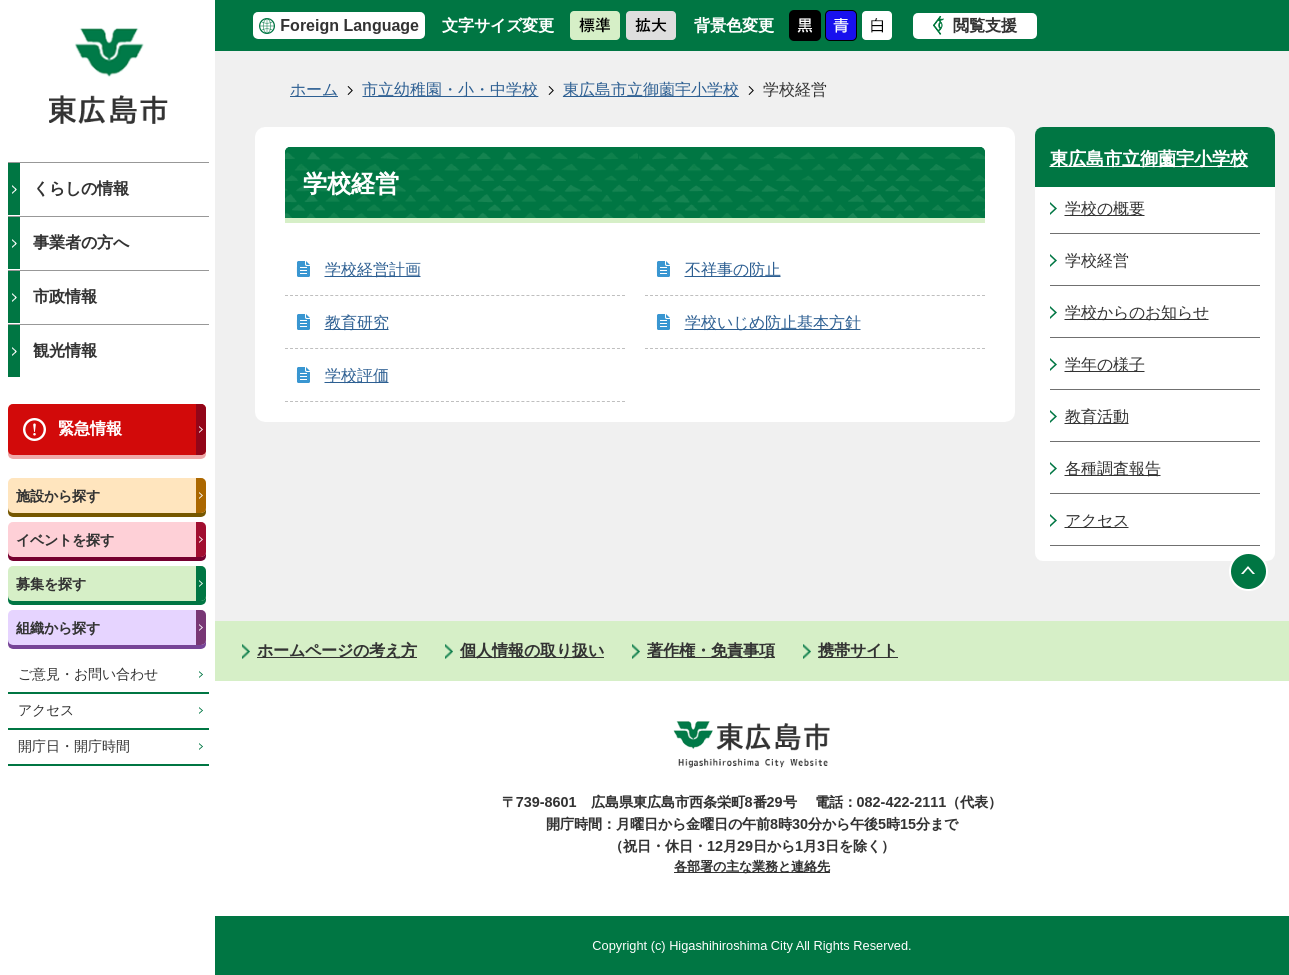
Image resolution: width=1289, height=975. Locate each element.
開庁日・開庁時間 (74, 746)
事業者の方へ (81, 242)
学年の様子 (1105, 364)
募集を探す (51, 584)
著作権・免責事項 (711, 650)
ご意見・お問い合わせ (88, 674)
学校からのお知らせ (1137, 312)
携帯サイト (858, 650)
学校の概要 (1105, 208)
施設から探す (58, 496)
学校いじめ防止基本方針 (773, 322)
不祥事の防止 (733, 269)
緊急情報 (90, 428)
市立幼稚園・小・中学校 (450, 89)
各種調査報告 (1113, 468)
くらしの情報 (81, 188)
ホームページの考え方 (337, 650)
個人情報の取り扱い (532, 650)
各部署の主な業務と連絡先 (752, 866)
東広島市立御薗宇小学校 (651, 89)
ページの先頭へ (1249, 571)
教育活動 (1097, 416)
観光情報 (65, 350)
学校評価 (357, 375)
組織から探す (58, 628)
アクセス (46, 710)
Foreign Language (349, 25)
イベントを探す (65, 540)
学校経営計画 (373, 269)
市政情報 (65, 296)
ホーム (314, 89)
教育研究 (357, 322)
